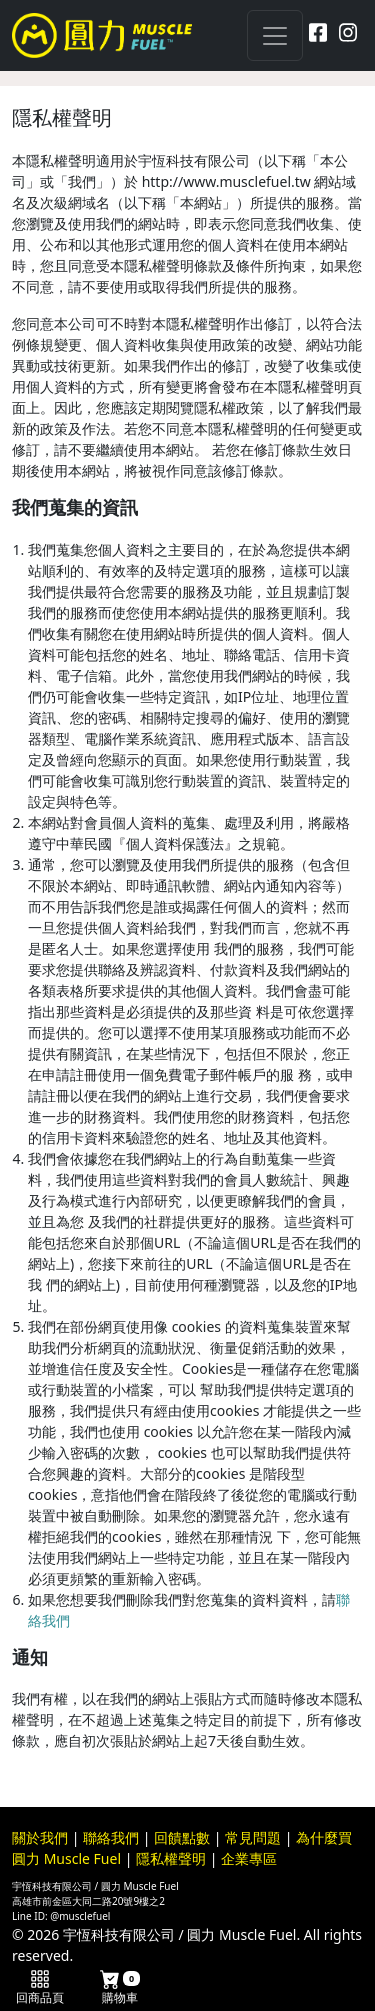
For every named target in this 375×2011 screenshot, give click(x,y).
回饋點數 (182, 1837)
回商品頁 (40, 1987)
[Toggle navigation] (275, 35)
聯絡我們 (111, 1837)
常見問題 (253, 1837)
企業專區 (249, 1858)
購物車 (120, 1987)
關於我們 (40, 1837)
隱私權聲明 (171, 1858)
